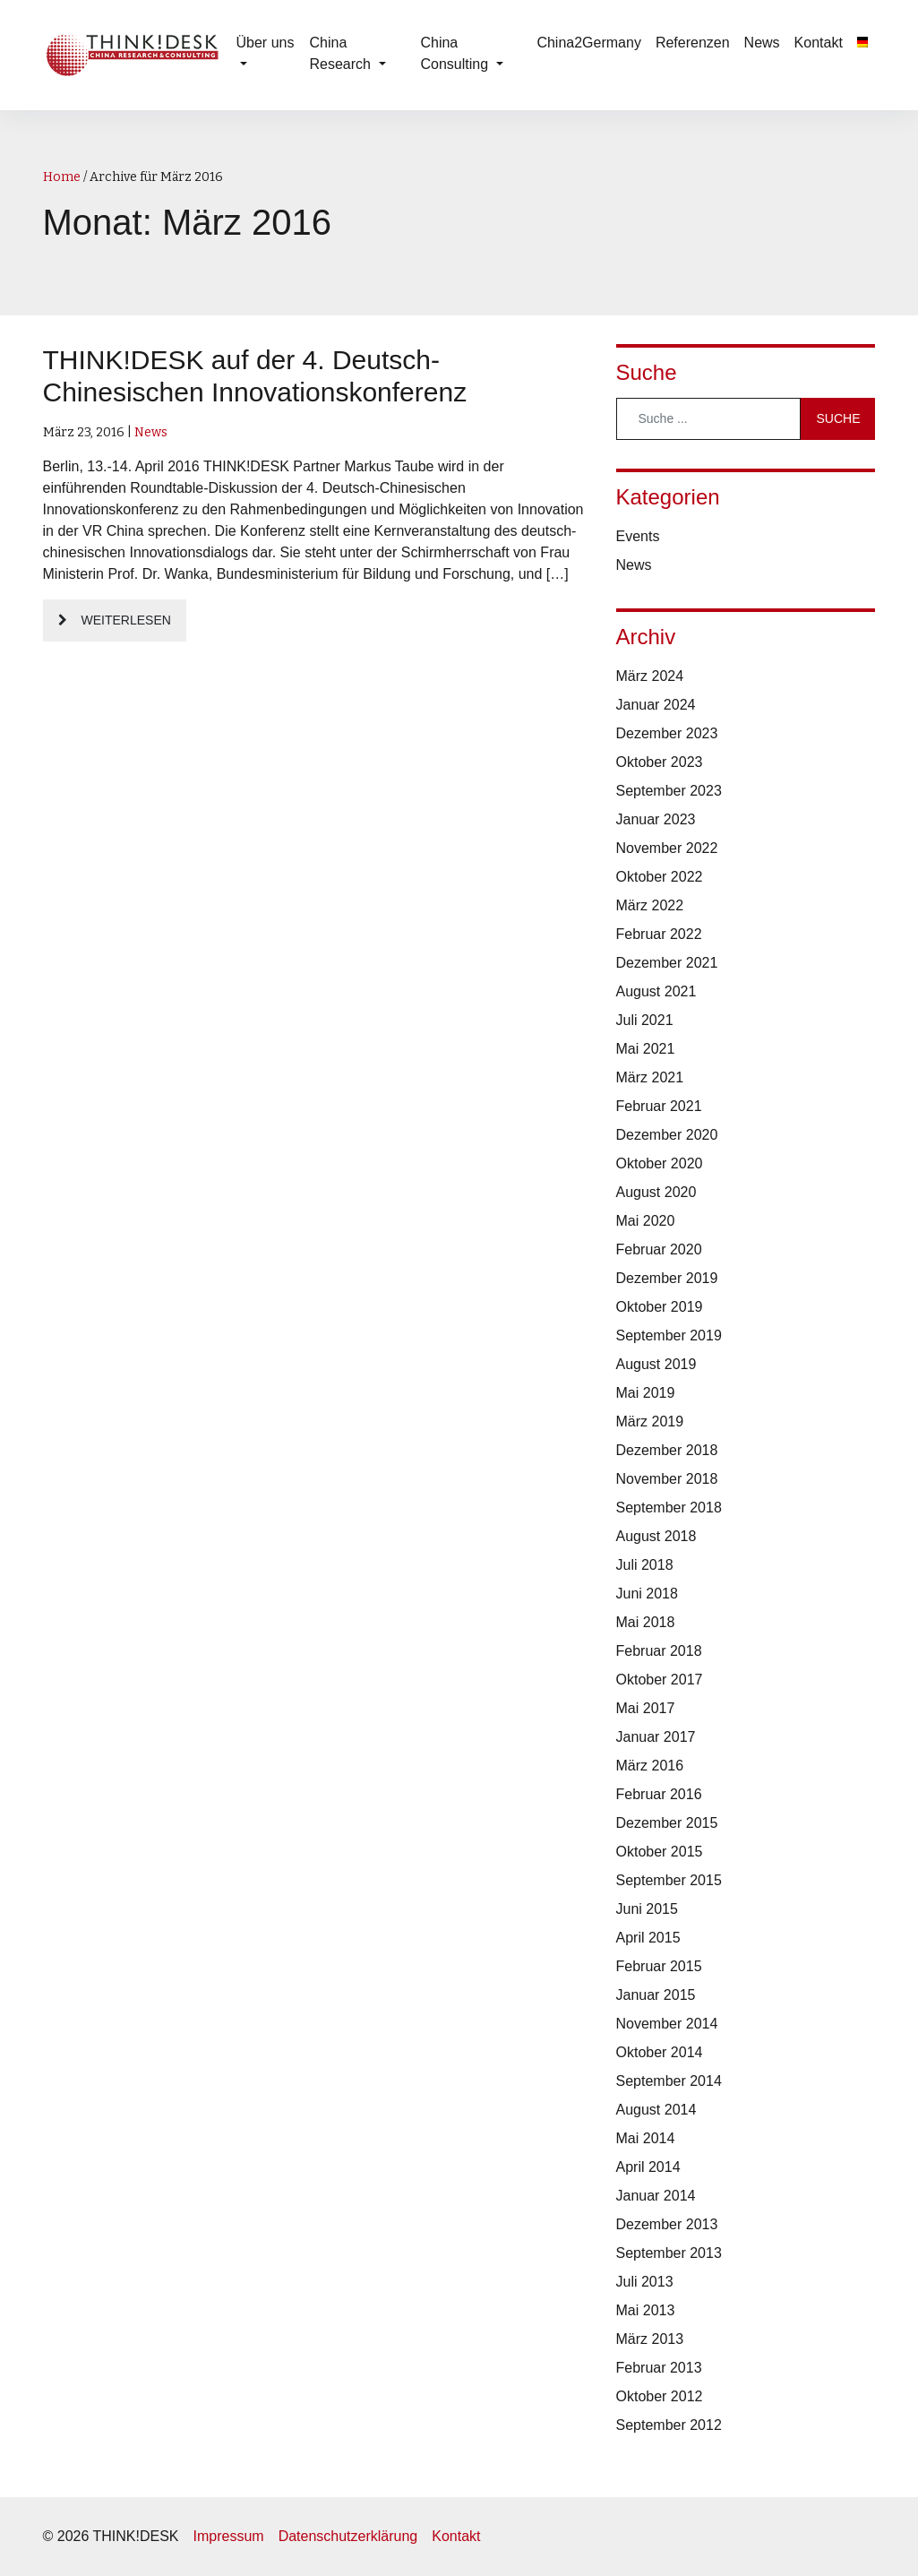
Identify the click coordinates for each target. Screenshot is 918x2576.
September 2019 (669, 1335)
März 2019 (650, 1421)
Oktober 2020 (659, 1163)
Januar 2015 (656, 1995)
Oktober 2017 (659, 1679)
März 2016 (650, 1765)
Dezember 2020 (667, 1134)
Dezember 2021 (667, 962)
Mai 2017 (645, 1708)
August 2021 (656, 991)
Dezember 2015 (667, 1823)
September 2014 (669, 2081)
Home (62, 177)
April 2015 (648, 1937)
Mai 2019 (645, 1392)
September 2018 (669, 1507)
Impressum (228, 2536)
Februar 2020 (659, 1249)
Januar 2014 (656, 2195)
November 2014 (667, 2023)
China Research (342, 53)
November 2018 (667, 1478)
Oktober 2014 (659, 2052)
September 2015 (669, 1880)
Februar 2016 (659, 1794)
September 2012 (669, 2425)
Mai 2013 (645, 2310)
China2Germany (588, 42)
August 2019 (656, 1364)
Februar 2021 (659, 1106)
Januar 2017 (656, 1737)
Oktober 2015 (659, 1851)
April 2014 (648, 2167)
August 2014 (656, 2109)
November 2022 (667, 848)
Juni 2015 (647, 1909)
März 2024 (650, 676)
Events (638, 536)
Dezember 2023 (667, 733)
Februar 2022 (659, 934)
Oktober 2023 (659, 762)
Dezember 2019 (667, 1278)
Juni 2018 (647, 1593)
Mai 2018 (645, 1622)
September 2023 (669, 790)
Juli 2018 (644, 1564)
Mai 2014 (645, 2138)
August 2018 (656, 1536)
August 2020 (656, 1192)
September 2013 (669, 2253)
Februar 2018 (659, 1650)
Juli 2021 (644, 1020)
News (762, 42)
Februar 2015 (659, 1966)
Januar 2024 (656, 704)
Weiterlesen (126, 620)
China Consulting (456, 53)
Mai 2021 (645, 1048)
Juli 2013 (644, 2281)
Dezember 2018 (667, 1450)
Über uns (265, 42)
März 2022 (650, 905)
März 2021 (650, 1077)
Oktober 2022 (659, 876)
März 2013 (650, 2339)
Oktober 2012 (659, 2396)
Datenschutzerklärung (348, 2536)
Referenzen (693, 42)
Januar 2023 (656, 819)
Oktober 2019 (659, 1306)
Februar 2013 (659, 2367)
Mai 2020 (645, 1220)
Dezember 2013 (667, 2224)
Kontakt (818, 42)
